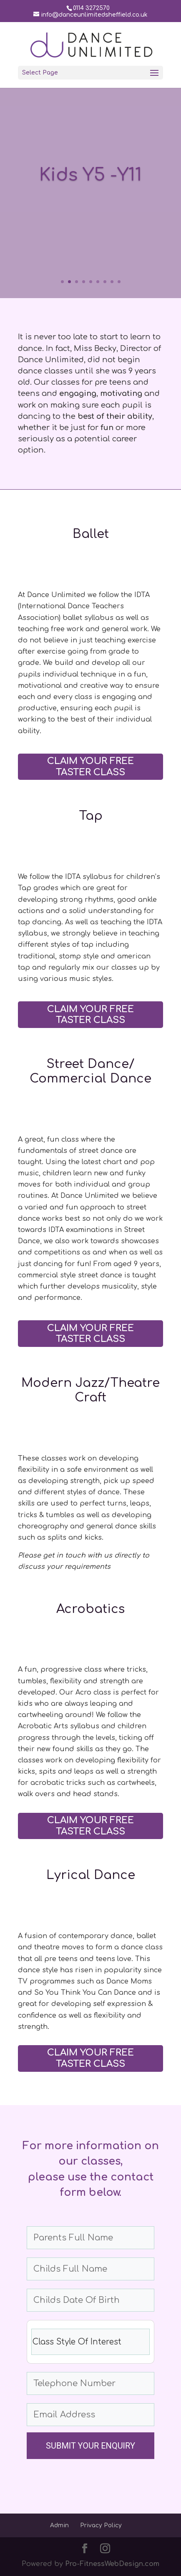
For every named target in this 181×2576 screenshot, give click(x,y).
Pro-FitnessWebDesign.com (112, 2564)
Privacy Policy (101, 2525)
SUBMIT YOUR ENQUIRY (90, 2446)
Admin (59, 2525)
